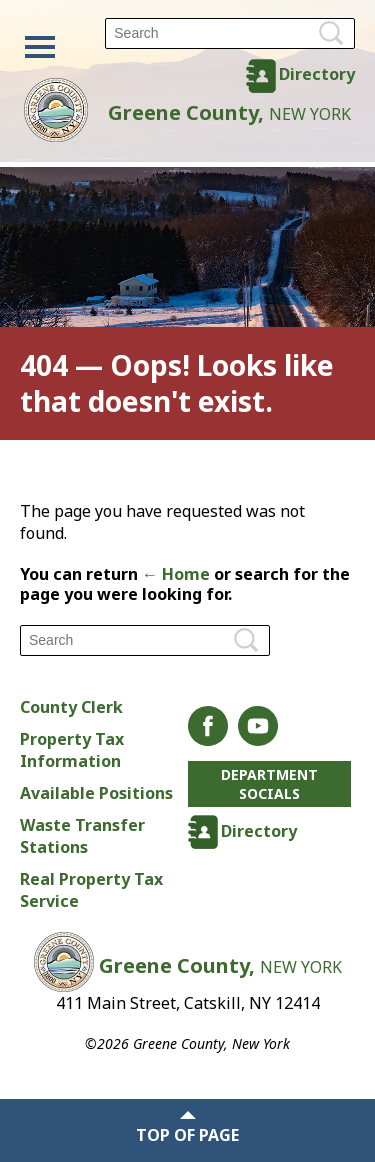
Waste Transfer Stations (82, 836)
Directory (317, 74)
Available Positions (96, 793)
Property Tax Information (72, 750)
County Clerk (71, 707)
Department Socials (269, 784)
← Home (176, 574)
